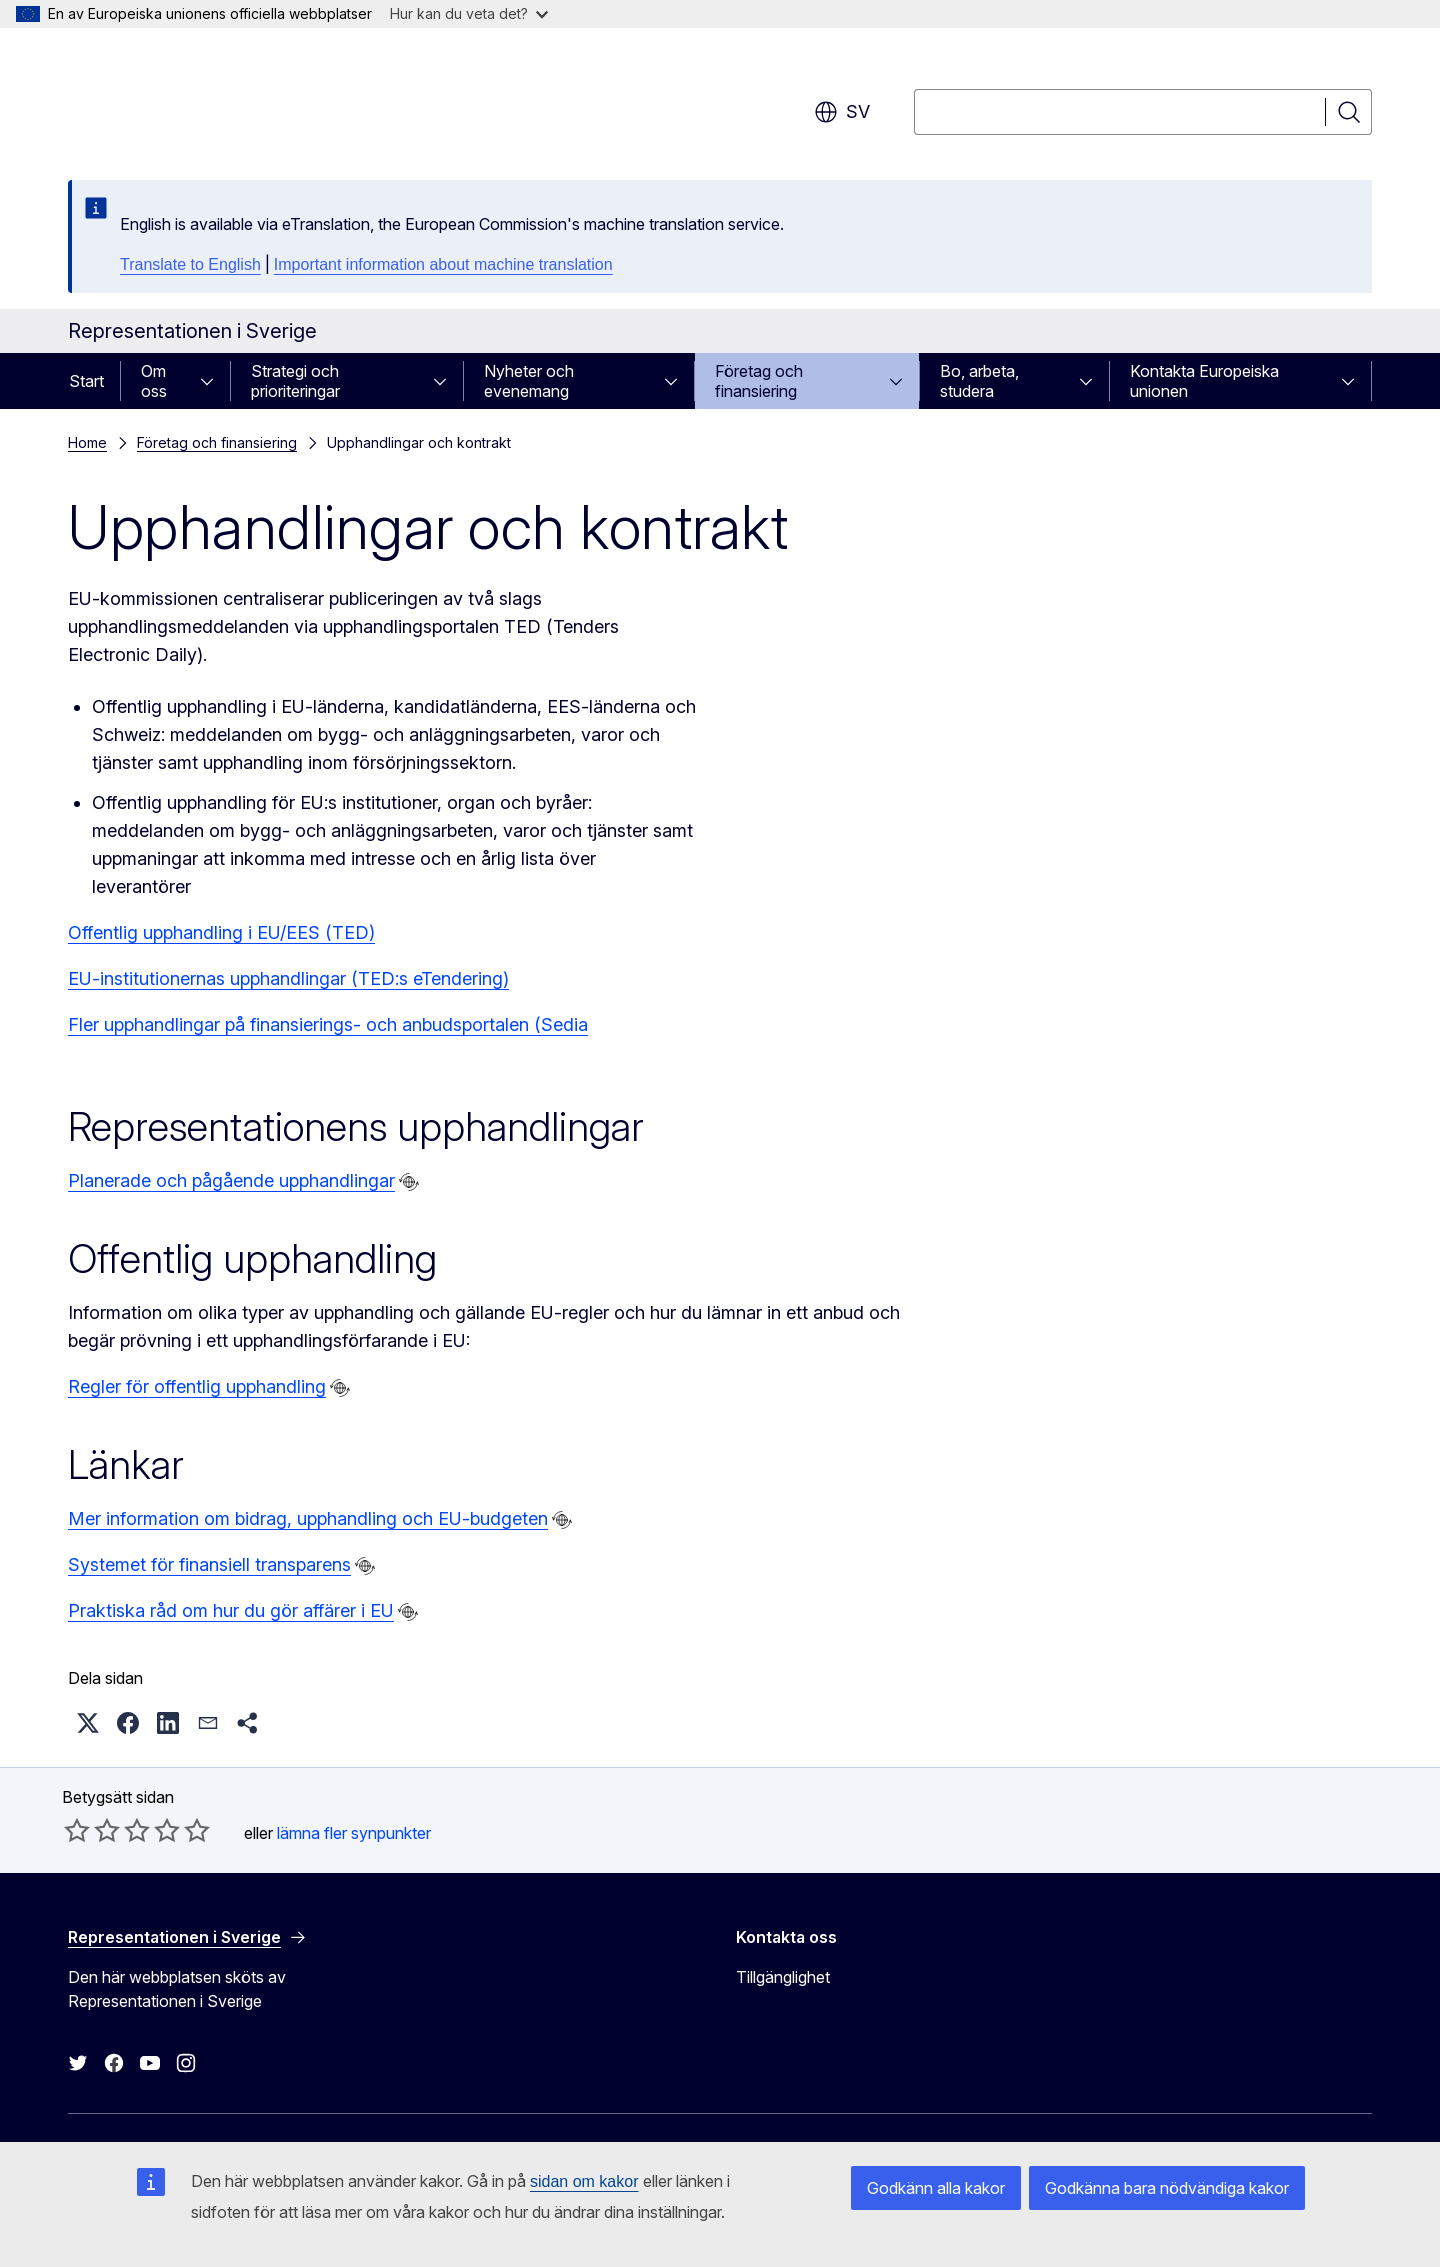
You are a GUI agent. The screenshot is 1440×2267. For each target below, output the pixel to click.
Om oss (154, 381)
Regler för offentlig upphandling (197, 1386)
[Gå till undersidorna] (213, 381)
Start (86, 381)
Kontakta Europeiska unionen (1204, 381)
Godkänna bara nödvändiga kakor (1167, 2188)
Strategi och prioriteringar (295, 381)
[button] (88, 1723)
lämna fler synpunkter (354, 1833)
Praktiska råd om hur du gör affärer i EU (231, 1610)
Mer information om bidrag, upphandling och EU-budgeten (308, 1518)
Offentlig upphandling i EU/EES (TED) (221, 932)
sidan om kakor (584, 2181)
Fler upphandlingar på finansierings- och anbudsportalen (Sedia (328, 1024)
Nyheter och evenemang (529, 381)
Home (87, 442)
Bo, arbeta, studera (979, 381)
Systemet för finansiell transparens (209, 1564)
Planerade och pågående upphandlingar (231, 1180)
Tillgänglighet (783, 1977)
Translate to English (190, 264)
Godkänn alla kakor (936, 2188)
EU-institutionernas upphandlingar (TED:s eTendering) (288, 978)
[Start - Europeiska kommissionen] (229, 100)
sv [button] (842, 112)
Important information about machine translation (443, 264)
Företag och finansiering (759, 381)
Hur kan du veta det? (469, 13)
